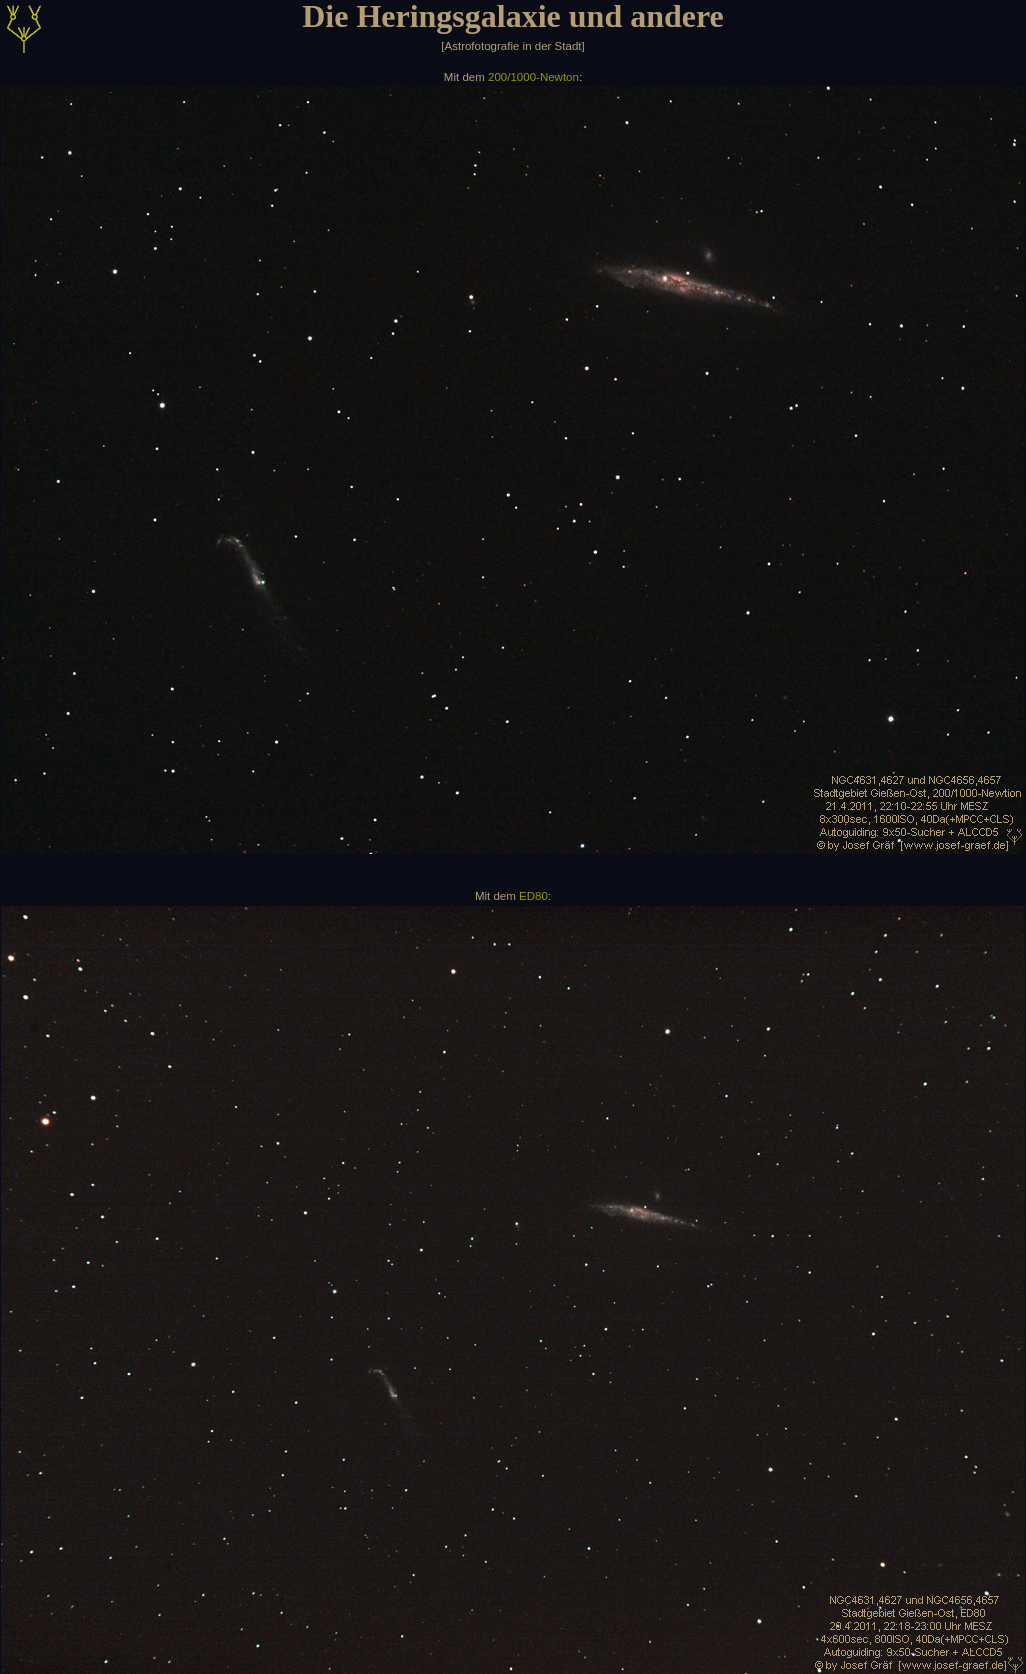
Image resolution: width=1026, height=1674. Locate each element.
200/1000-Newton (533, 77)
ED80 (533, 896)
